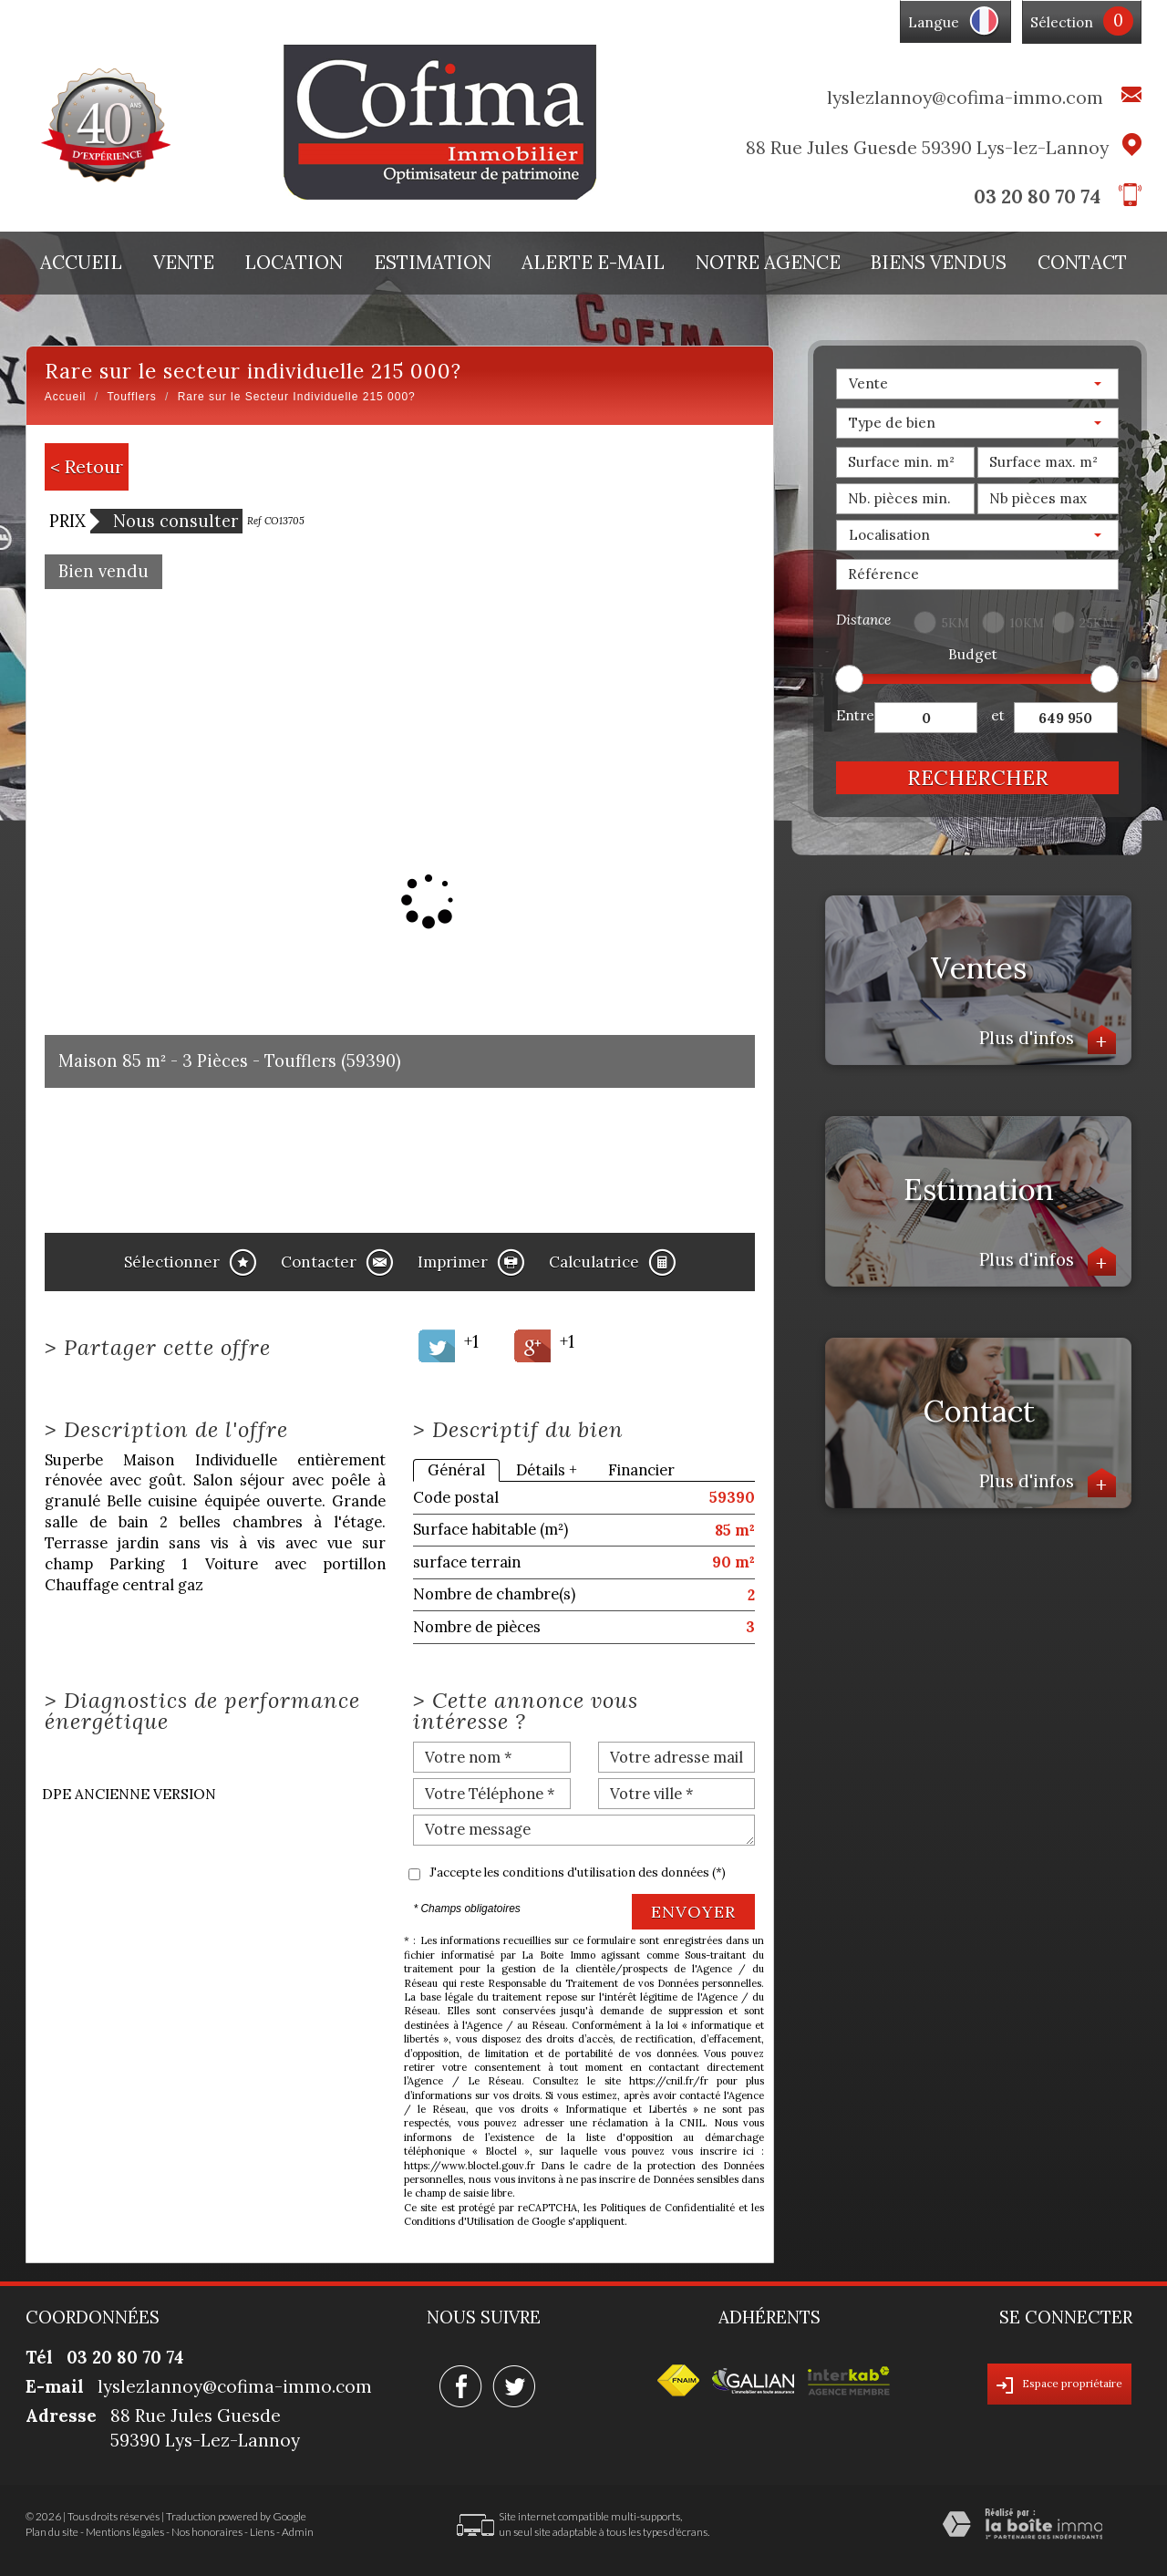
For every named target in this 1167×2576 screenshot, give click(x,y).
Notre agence (768, 262)
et (998, 715)
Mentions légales (125, 2532)
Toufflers (132, 396)
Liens (262, 2532)
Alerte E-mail (593, 262)
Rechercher (977, 777)
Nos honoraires (207, 2532)
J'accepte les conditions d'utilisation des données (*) (577, 1872)
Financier (641, 1470)
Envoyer (693, 1911)
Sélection (1061, 22)
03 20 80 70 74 (1037, 196)
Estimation (432, 262)
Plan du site (52, 2532)
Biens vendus (939, 262)
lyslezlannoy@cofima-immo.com (965, 97)
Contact (1082, 262)
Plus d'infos (1047, 1040)
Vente (183, 262)
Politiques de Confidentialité (667, 2207)
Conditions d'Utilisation (459, 2221)
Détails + (546, 1470)
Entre (855, 715)
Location (293, 262)
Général (456, 1470)
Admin (298, 2532)
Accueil (81, 262)
